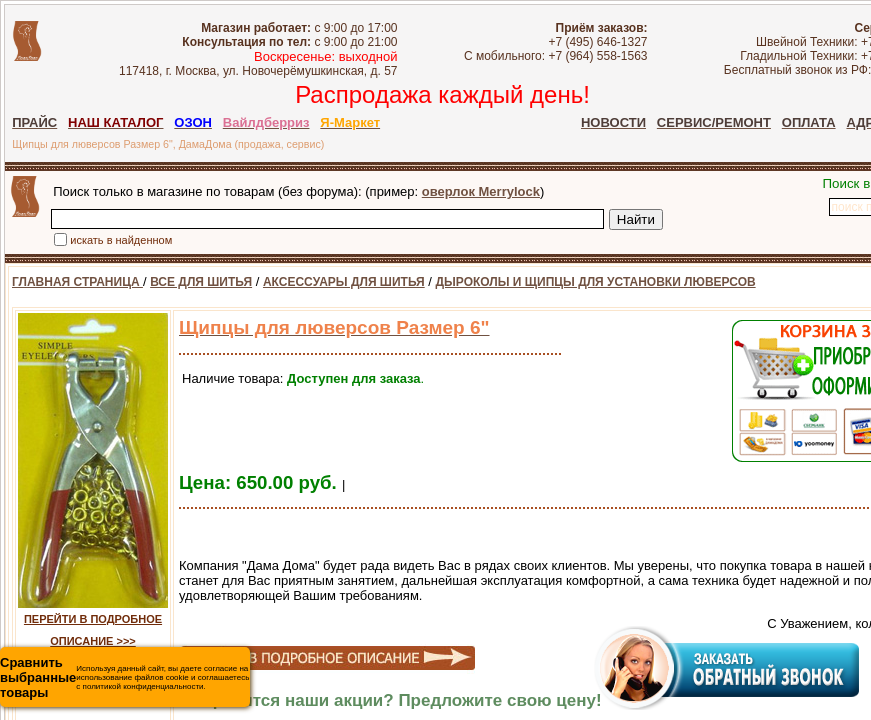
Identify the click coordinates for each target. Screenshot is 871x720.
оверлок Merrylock (481, 191)
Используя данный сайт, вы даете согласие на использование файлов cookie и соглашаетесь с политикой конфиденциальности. (124, 677)
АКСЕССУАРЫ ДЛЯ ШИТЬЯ (344, 282)
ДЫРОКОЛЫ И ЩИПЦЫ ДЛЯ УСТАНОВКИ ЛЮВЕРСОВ (596, 282)
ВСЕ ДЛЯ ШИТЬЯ (201, 282)
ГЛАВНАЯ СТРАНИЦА (77, 282)
